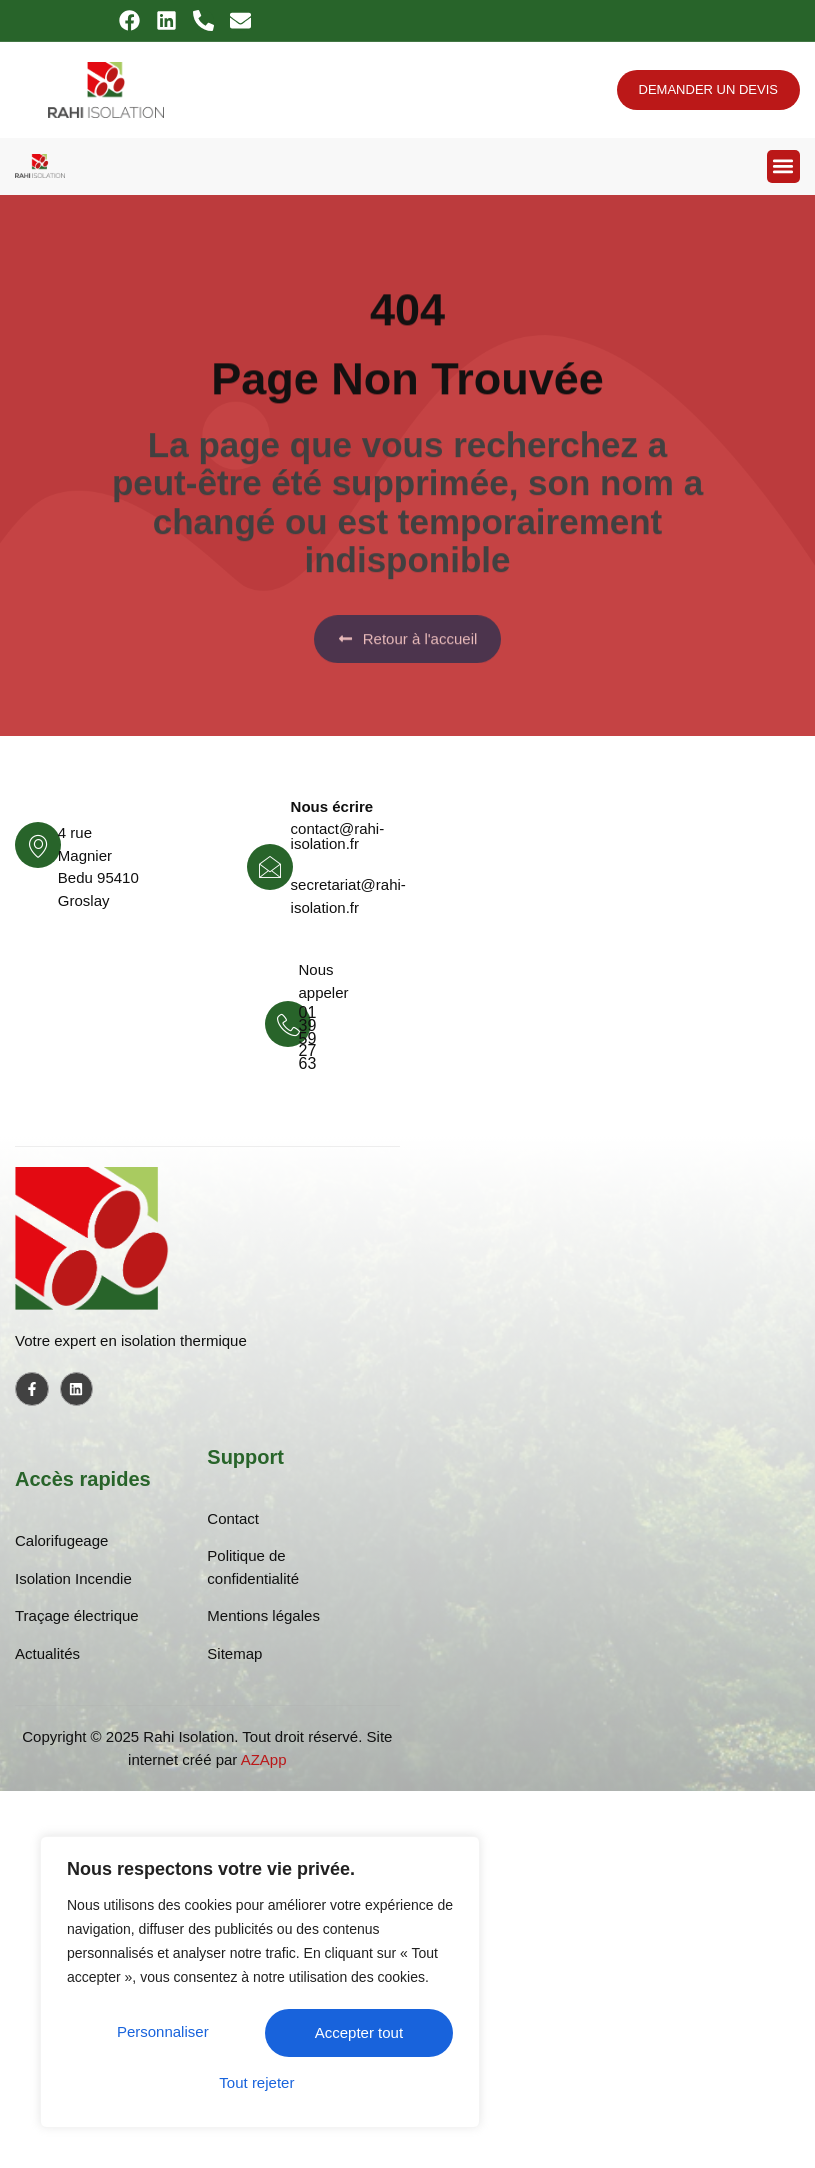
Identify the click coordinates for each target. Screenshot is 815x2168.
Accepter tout (260, 2082)
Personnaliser (164, 2034)
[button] (783, 166)
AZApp (264, 1759)
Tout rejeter (356, 2034)
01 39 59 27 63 (308, 1038)
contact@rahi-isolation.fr (338, 836)
